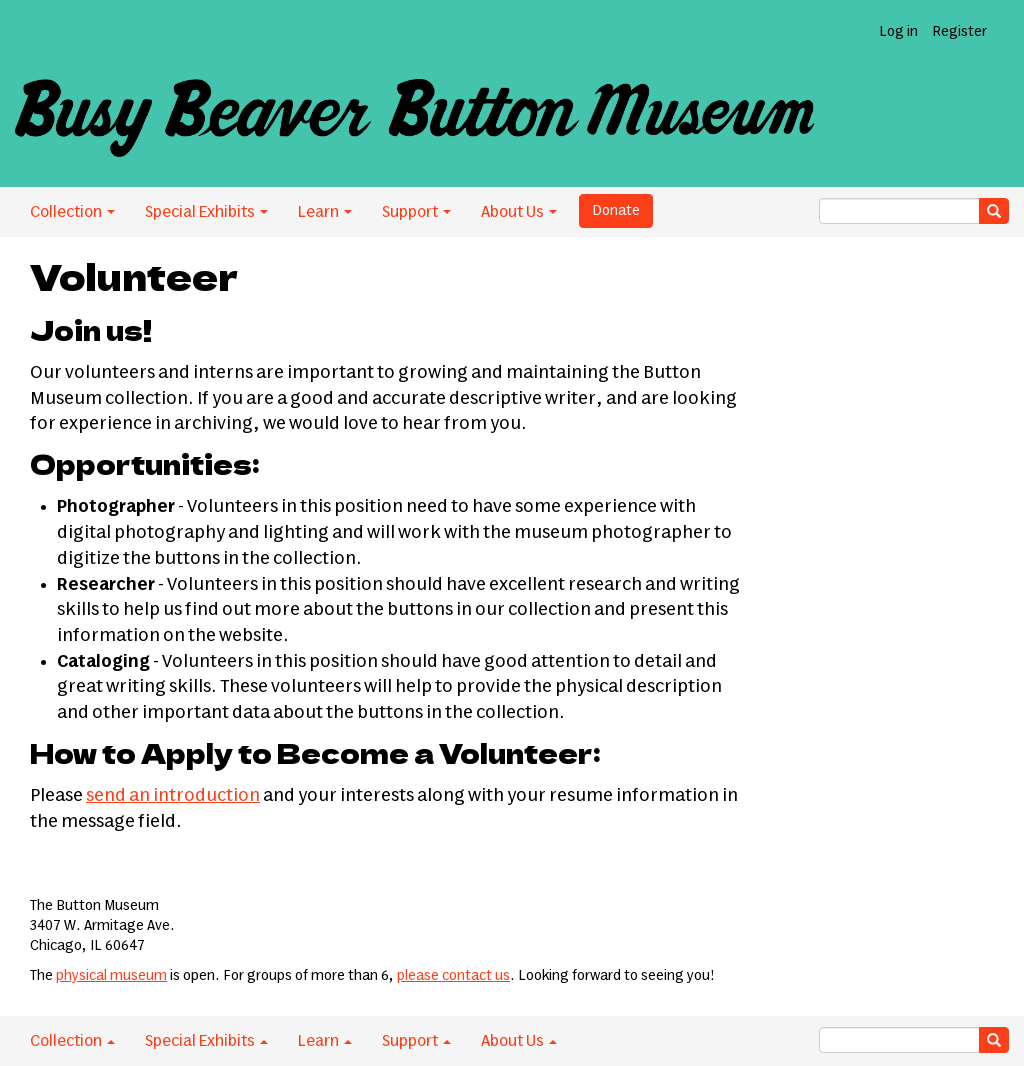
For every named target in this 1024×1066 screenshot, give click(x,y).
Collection (72, 212)
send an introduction (173, 796)
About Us (519, 212)
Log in (898, 32)
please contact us (453, 976)
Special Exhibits (206, 212)
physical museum (111, 976)
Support (416, 212)
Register (959, 32)
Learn (325, 212)
